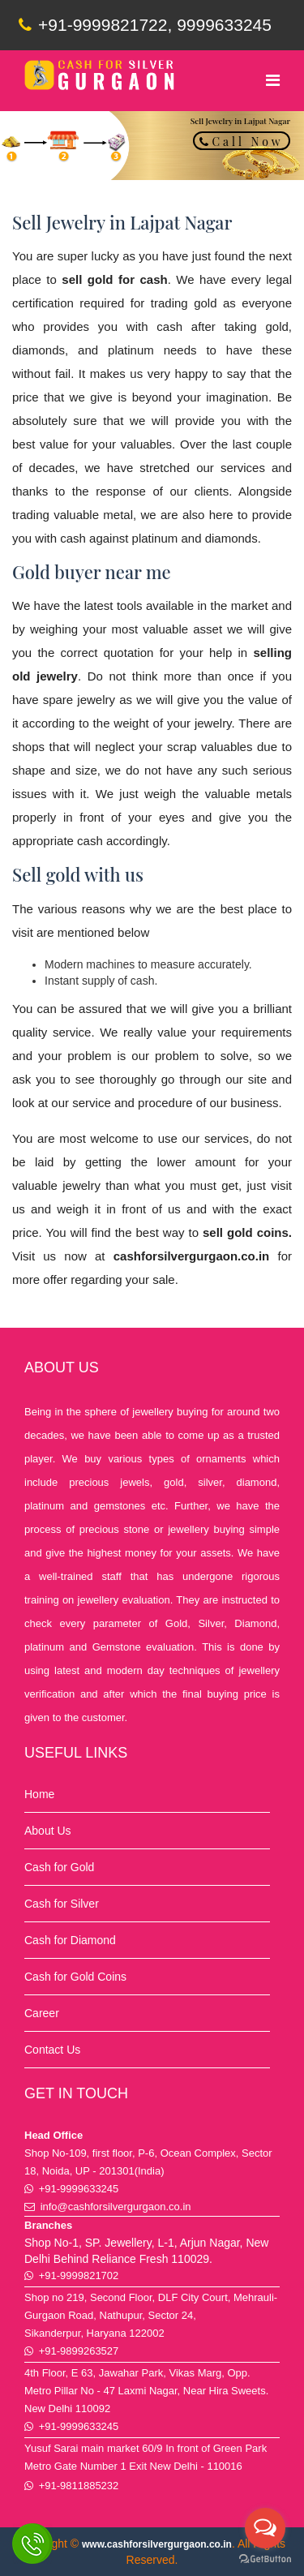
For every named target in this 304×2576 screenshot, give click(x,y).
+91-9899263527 (79, 2351)
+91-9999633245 (79, 2189)
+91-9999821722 (93, 24)
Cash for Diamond (70, 1940)
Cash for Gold (59, 1867)
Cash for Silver (61, 1903)
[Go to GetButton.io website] (265, 2559)
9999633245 (224, 24)
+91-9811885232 (79, 2485)
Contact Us (52, 2049)
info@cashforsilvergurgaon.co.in (116, 2206)
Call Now (241, 141)
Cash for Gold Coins (75, 1976)
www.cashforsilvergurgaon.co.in (157, 2544)
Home (39, 1794)
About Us (47, 1830)
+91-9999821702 (79, 2275)
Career (41, 2013)
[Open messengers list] (265, 2528)
